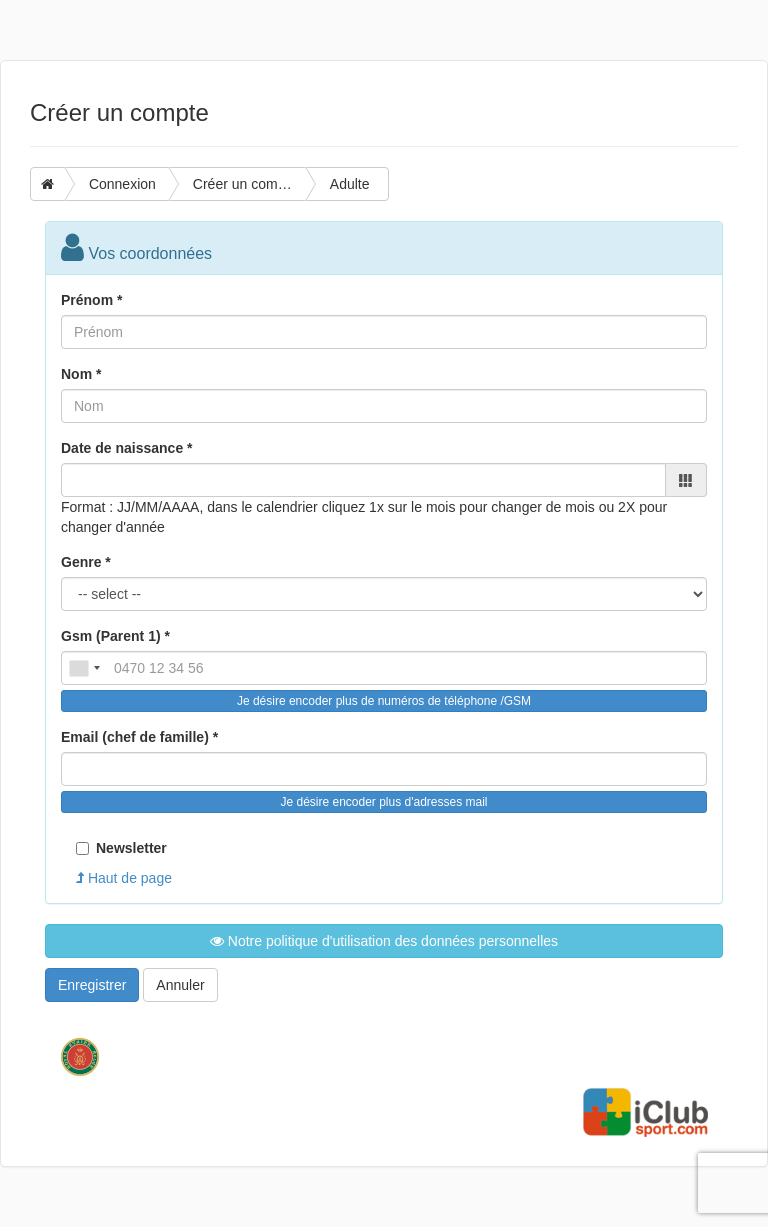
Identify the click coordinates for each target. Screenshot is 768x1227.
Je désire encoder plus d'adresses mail (383, 802)
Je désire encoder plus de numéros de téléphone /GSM (384, 701)
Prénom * (91, 300)
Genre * (86, 562)
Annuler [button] (180, 985)
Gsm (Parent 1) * (115, 636)
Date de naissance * (127, 448)
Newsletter (121, 848)
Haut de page (124, 878)
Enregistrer (92, 985)
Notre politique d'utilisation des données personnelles (384, 941)
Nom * (81, 374)
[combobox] (84, 668)
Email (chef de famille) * (139, 737)
